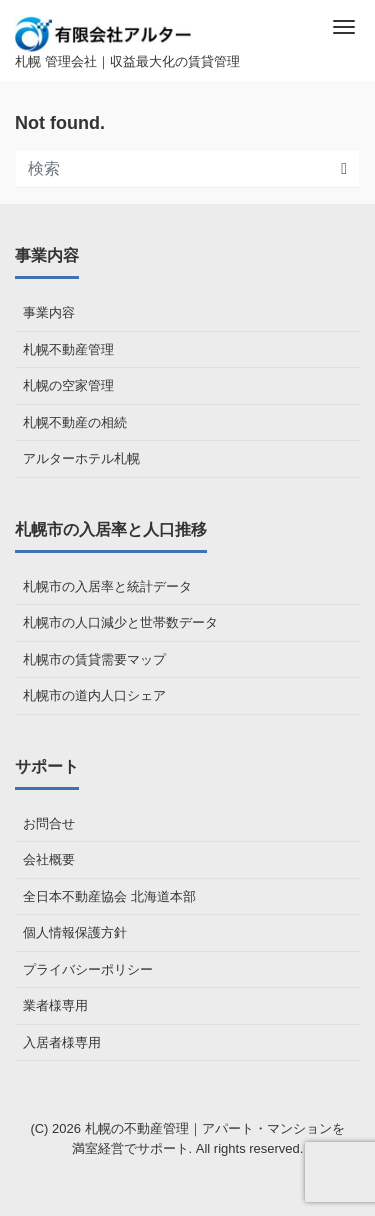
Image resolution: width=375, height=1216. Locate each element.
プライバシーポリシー (88, 969)
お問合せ (49, 823)
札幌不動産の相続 (75, 422)
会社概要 (49, 859)
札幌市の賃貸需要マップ (94, 659)
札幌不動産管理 (68, 349)
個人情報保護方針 (75, 932)
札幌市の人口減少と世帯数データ (120, 622)
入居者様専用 (62, 1042)
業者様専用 (55, 1005)
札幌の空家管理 (68, 385)
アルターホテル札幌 (81, 458)
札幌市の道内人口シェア (94, 695)
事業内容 (49, 312)
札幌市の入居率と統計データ (107, 586)
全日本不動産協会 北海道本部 (109, 896)
